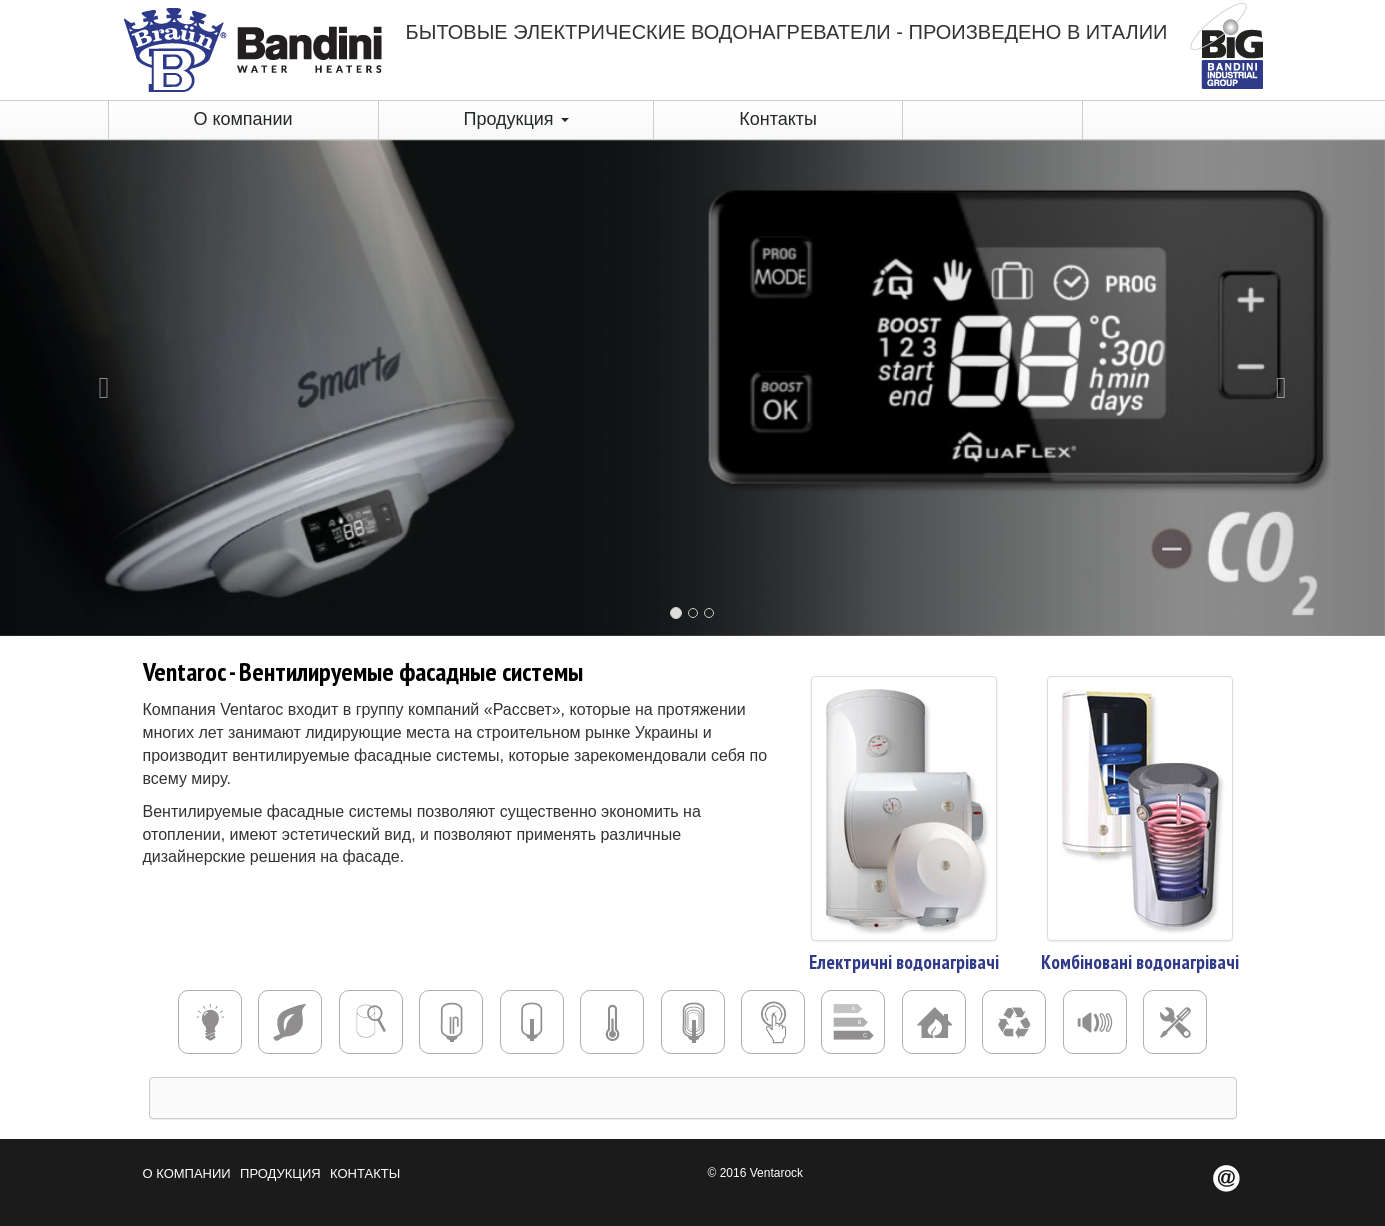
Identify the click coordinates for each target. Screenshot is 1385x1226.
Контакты (778, 119)
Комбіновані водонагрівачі (1140, 961)
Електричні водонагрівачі (904, 961)
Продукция (515, 119)
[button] (104, 388)
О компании (242, 119)
